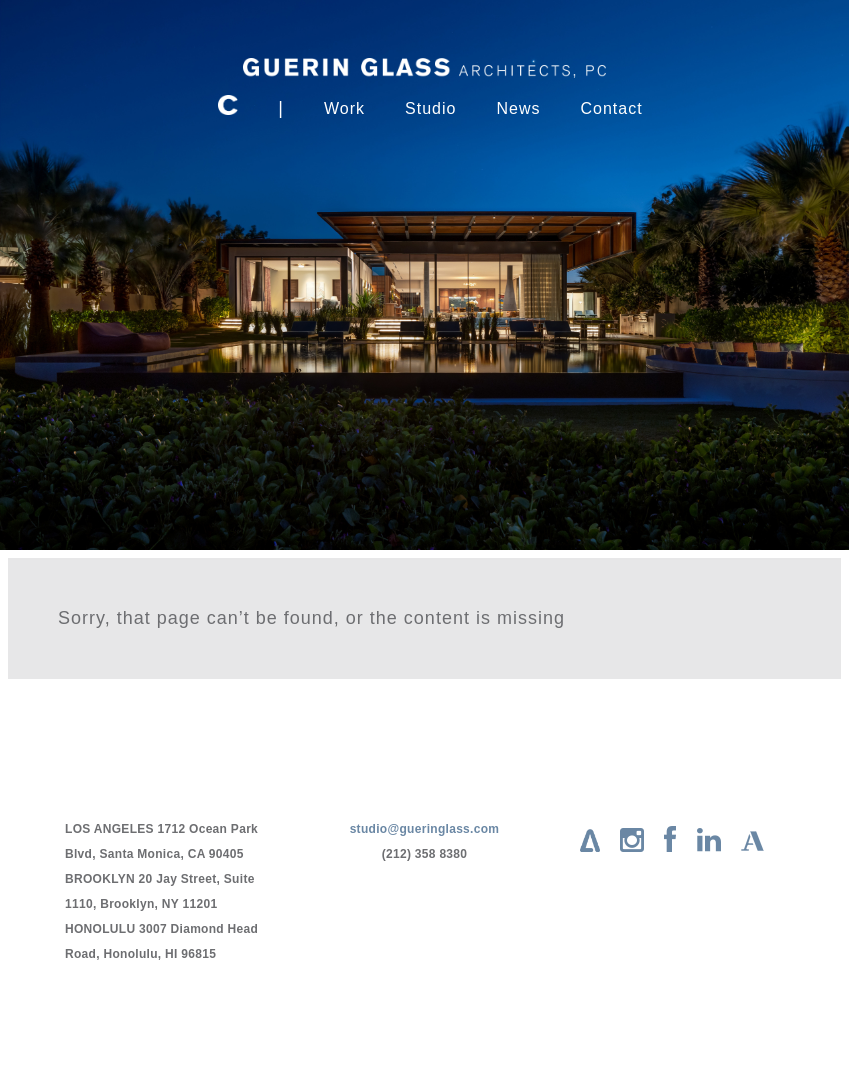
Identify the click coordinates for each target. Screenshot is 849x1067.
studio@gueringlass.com (425, 829)
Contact (611, 108)
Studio (430, 108)
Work (344, 108)
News (518, 108)
